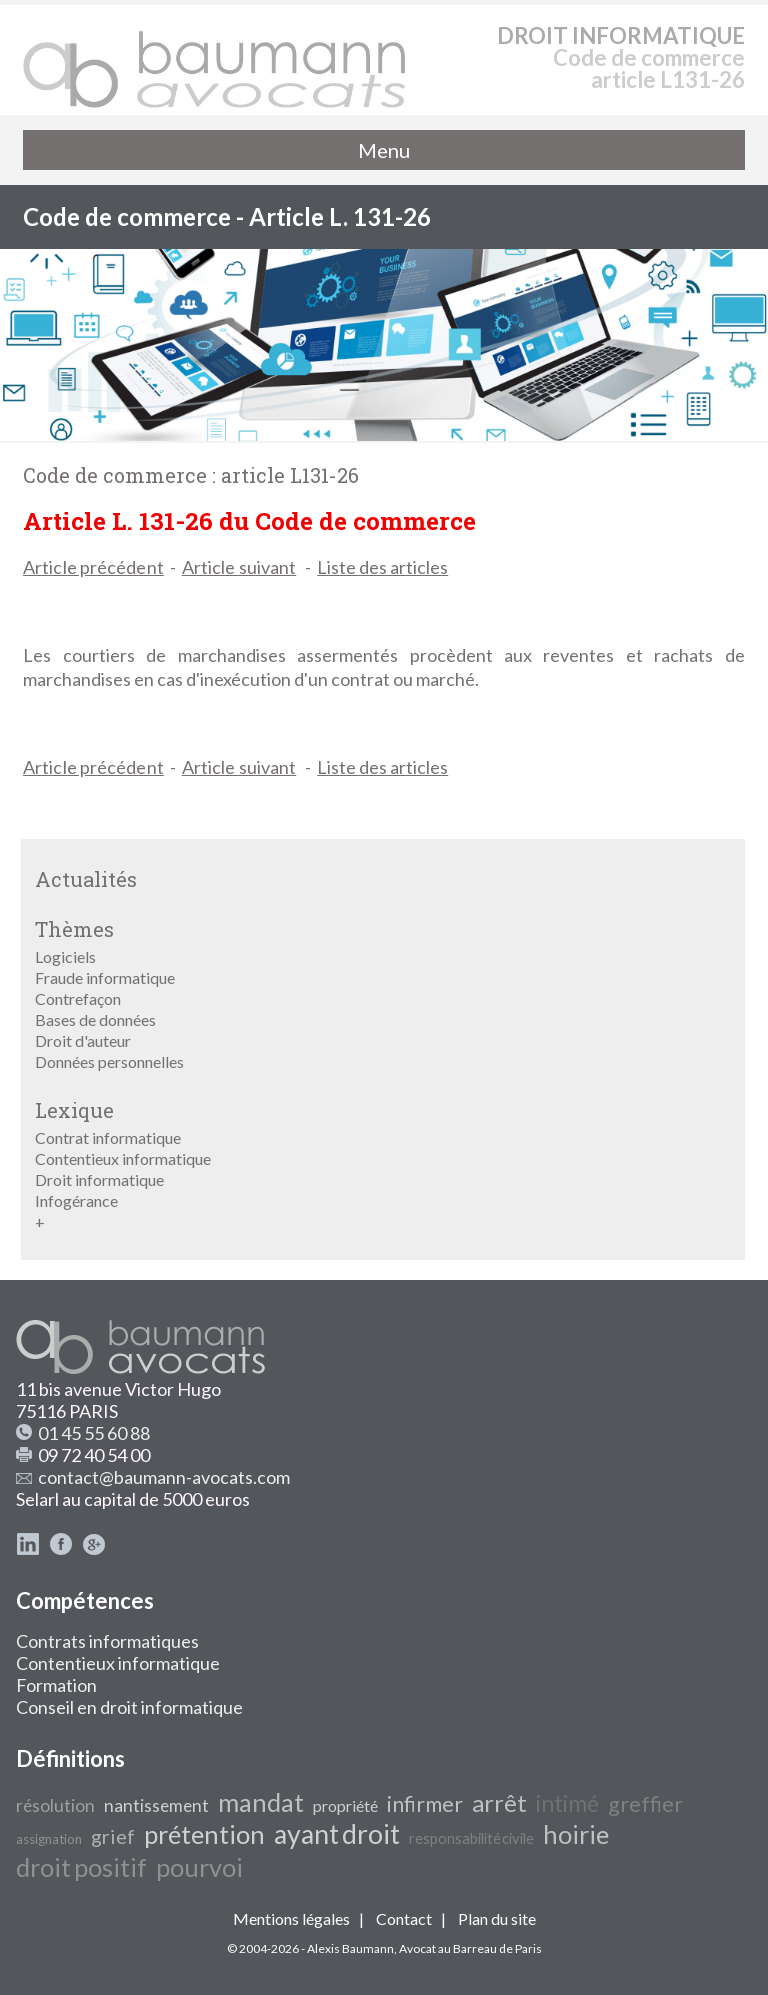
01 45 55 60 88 (94, 1433)
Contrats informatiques (107, 1641)
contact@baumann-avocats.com (164, 1477)
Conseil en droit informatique (129, 1707)
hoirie (576, 1834)
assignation (49, 1839)
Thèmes (74, 929)
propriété (345, 1805)
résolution (55, 1805)
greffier (645, 1804)
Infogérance (76, 1200)
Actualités (86, 879)
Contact (404, 1918)
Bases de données (95, 1019)
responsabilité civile (471, 1838)
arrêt (499, 1802)
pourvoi (199, 1867)
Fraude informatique (105, 977)
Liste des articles (382, 567)
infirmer (425, 1804)
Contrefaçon (78, 998)
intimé (567, 1803)
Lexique (74, 1110)
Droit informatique (99, 1179)
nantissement (156, 1805)
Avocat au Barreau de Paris (470, 1948)
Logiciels (65, 956)
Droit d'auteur (83, 1040)
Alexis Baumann (350, 1948)
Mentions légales (291, 1918)
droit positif (81, 1867)
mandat (261, 1802)
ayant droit (337, 1834)
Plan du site (497, 1918)
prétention (204, 1834)
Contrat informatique (108, 1137)
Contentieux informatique (123, 1158)
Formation (56, 1685)
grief (113, 1836)
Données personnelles (109, 1061)
